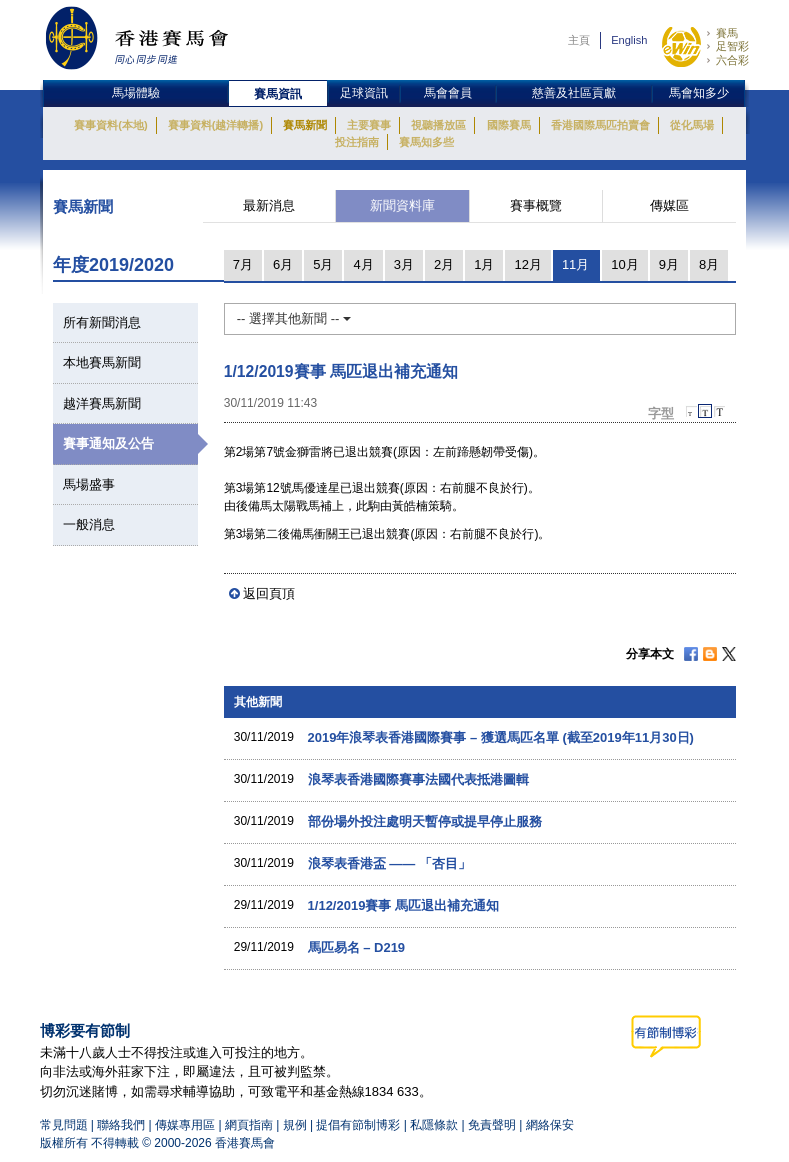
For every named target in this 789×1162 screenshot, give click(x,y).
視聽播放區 (438, 125)
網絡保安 (550, 1125)
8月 (709, 264)
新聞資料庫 (402, 205)
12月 (527, 264)
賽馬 (727, 33)
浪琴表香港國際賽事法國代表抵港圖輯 (418, 779)
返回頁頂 (269, 593)
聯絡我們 (121, 1125)
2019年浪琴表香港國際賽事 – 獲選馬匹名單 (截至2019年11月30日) (501, 737)
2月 (444, 264)
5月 (323, 264)
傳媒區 (669, 205)
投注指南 (357, 142)
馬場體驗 (136, 93)
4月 (363, 264)
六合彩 (732, 60)
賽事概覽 (536, 205)
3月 (404, 264)
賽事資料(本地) (110, 125)
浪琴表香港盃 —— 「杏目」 (389, 863)
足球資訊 (364, 93)
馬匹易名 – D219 (356, 947)
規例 (296, 1125)
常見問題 (64, 1125)
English (629, 40)
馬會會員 (448, 93)
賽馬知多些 (426, 142)
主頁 (579, 40)
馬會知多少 (699, 93)
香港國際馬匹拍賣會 (600, 125)
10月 (624, 264)
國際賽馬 (509, 125)
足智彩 (732, 46)
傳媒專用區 (185, 1125)
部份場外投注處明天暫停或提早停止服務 (425, 821)
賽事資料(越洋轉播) (215, 125)
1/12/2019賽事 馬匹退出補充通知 (403, 905)
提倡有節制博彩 (358, 1125)
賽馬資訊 (278, 94)
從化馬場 (692, 125)
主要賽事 (369, 125)
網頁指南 (249, 1125)
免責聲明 (492, 1125)
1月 (484, 264)
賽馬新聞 (305, 125)
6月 (283, 264)
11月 (575, 264)
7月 (243, 264)
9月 (669, 264)
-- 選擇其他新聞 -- (294, 318)
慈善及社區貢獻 (574, 93)
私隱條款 (434, 1125)
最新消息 (269, 205)
